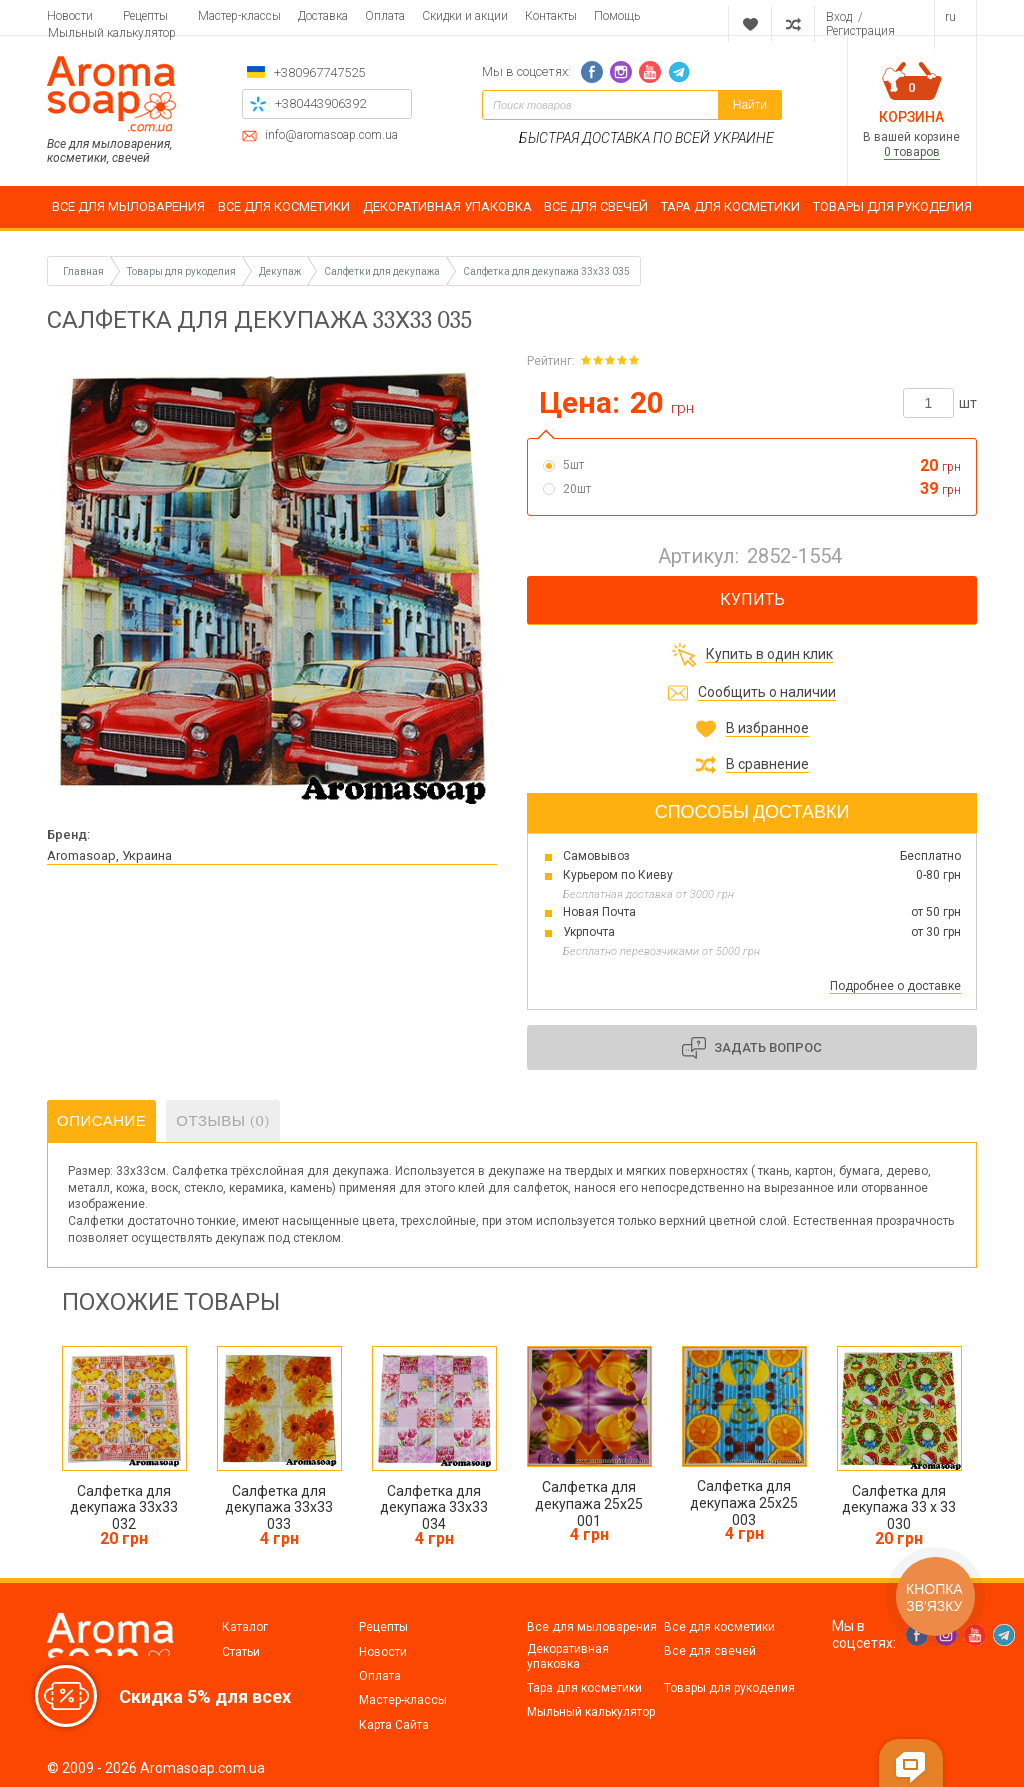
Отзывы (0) (223, 1121)
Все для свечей (710, 1651)
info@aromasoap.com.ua (331, 135)
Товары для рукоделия (729, 1688)
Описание (101, 1121)
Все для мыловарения (592, 1627)
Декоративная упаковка (568, 1656)
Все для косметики (719, 1627)
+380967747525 (319, 72)
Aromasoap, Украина (109, 855)
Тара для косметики (584, 1688)
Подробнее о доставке (895, 986)
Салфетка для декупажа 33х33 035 (546, 271)
